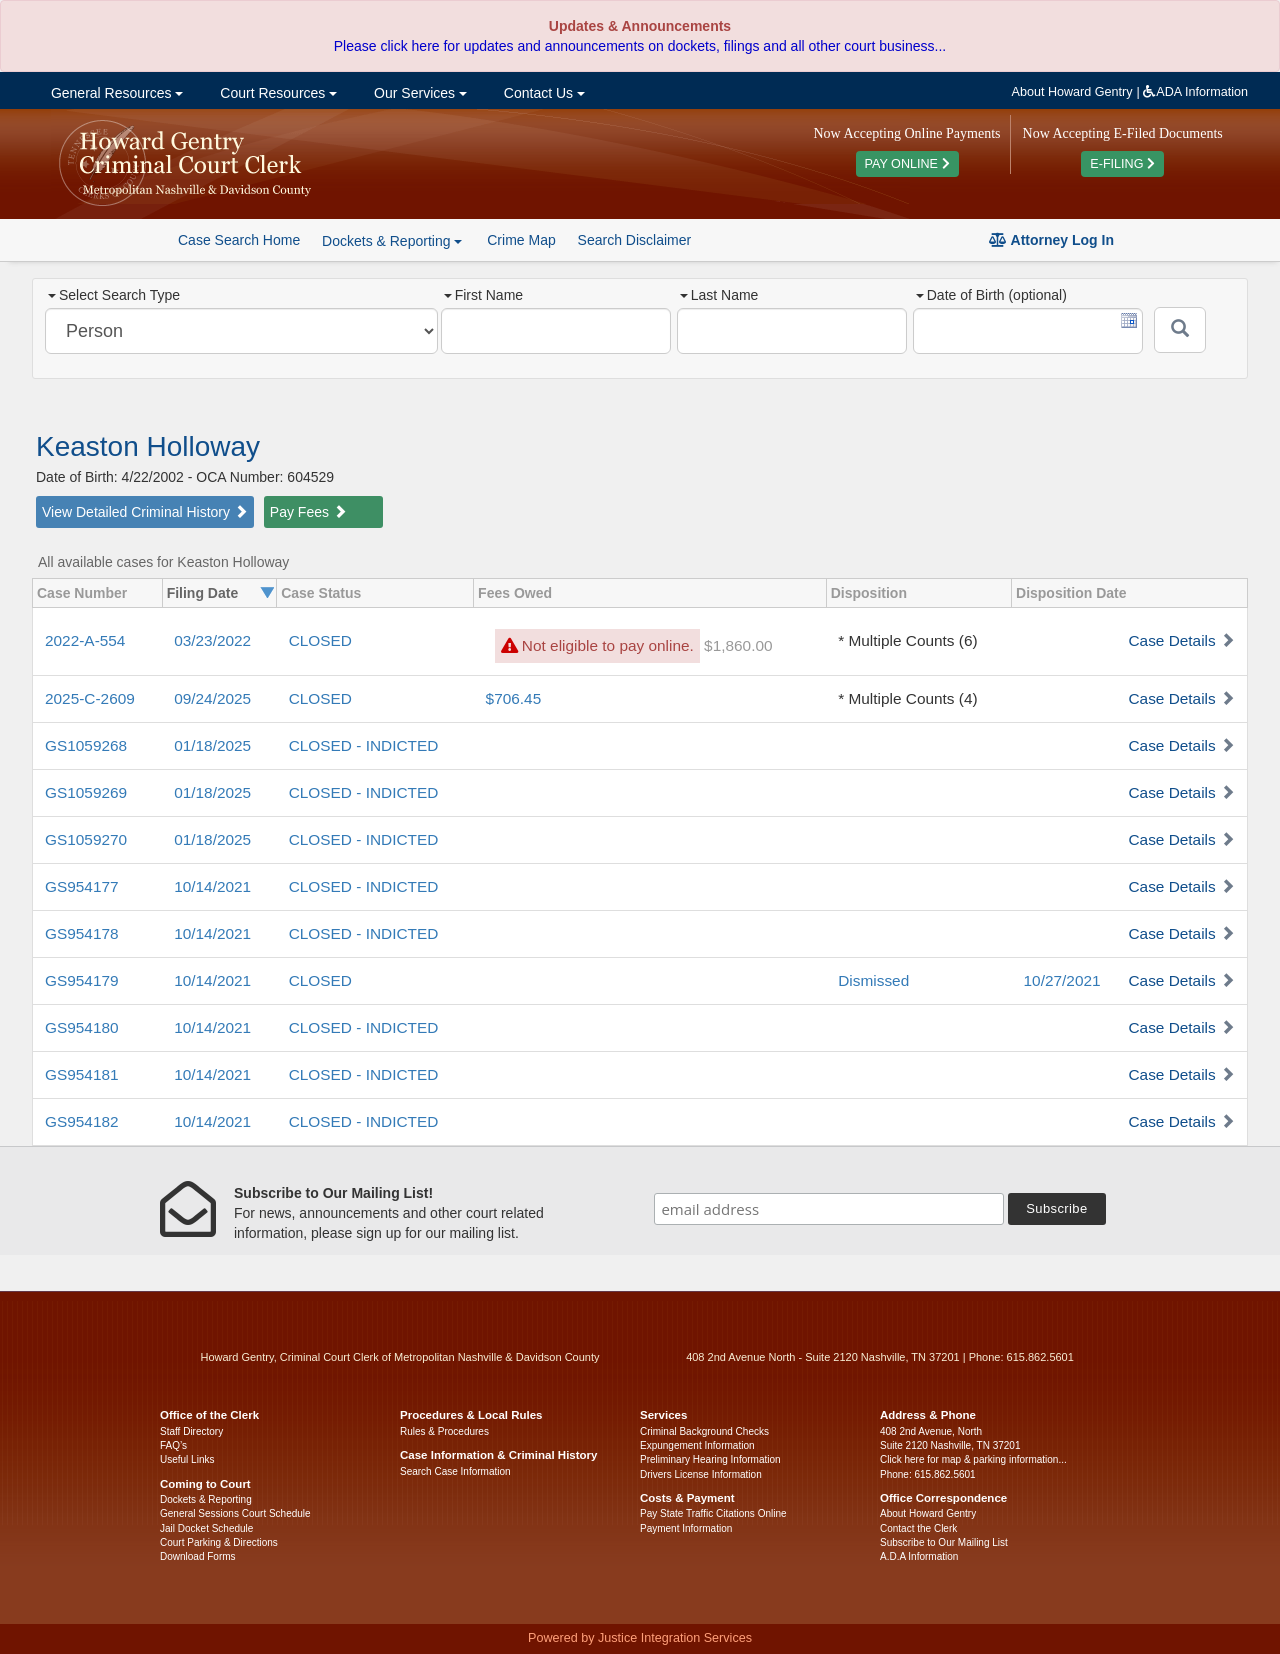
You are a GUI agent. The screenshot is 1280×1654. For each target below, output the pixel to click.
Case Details (1171, 640)
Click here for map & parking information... (973, 1459)
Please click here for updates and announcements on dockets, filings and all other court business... (640, 46)
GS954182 (82, 1121)
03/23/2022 (212, 640)
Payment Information (686, 1528)
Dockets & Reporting (206, 1499)
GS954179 (82, 980)
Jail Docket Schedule (206, 1528)
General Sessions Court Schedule (235, 1513)
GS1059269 (86, 792)
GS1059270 (86, 839)
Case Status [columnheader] (321, 593)
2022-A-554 (85, 640)
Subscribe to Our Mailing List (944, 1542)
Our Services (418, 93)
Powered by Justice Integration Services (640, 1638)
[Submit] (1180, 330)
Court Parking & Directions (219, 1542)
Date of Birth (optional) (991, 295)
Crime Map (521, 240)
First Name (483, 295)
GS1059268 (86, 745)
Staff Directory (191, 1431)
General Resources (115, 93)
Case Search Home (239, 240)
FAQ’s (173, 1445)
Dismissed (873, 980)
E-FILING (1122, 164)
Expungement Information (697, 1445)
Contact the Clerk (918, 1528)
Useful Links (187, 1459)
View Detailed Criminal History (145, 512)
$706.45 (514, 698)
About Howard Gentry (1072, 92)
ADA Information (1195, 92)
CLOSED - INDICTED (364, 745)
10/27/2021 (1062, 980)
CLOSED (320, 640)
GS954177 (82, 886)
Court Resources (276, 93)
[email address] (829, 1209)
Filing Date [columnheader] (203, 593)
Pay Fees (308, 512)
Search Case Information (455, 1471)
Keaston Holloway (148, 446)
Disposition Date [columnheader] (1071, 593)
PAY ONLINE (907, 164)
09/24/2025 (212, 698)
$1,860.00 (738, 645)
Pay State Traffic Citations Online (713, 1513)
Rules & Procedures (444, 1431)
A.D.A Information (919, 1556)
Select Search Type (114, 295)
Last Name (719, 295)
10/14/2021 (212, 886)
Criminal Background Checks (704, 1431)
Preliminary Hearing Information (710, 1459)
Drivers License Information (701, 1474)
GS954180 (82, 1027)
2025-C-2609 (90, 698)
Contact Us (542, 93)
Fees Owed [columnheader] (515, 593)
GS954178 (82, 933)
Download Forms (198, 1556)
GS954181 (82, 1074)
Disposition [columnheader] (869, 593)
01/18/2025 (212, 745)
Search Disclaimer (635, 240)
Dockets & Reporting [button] (392, 241)
